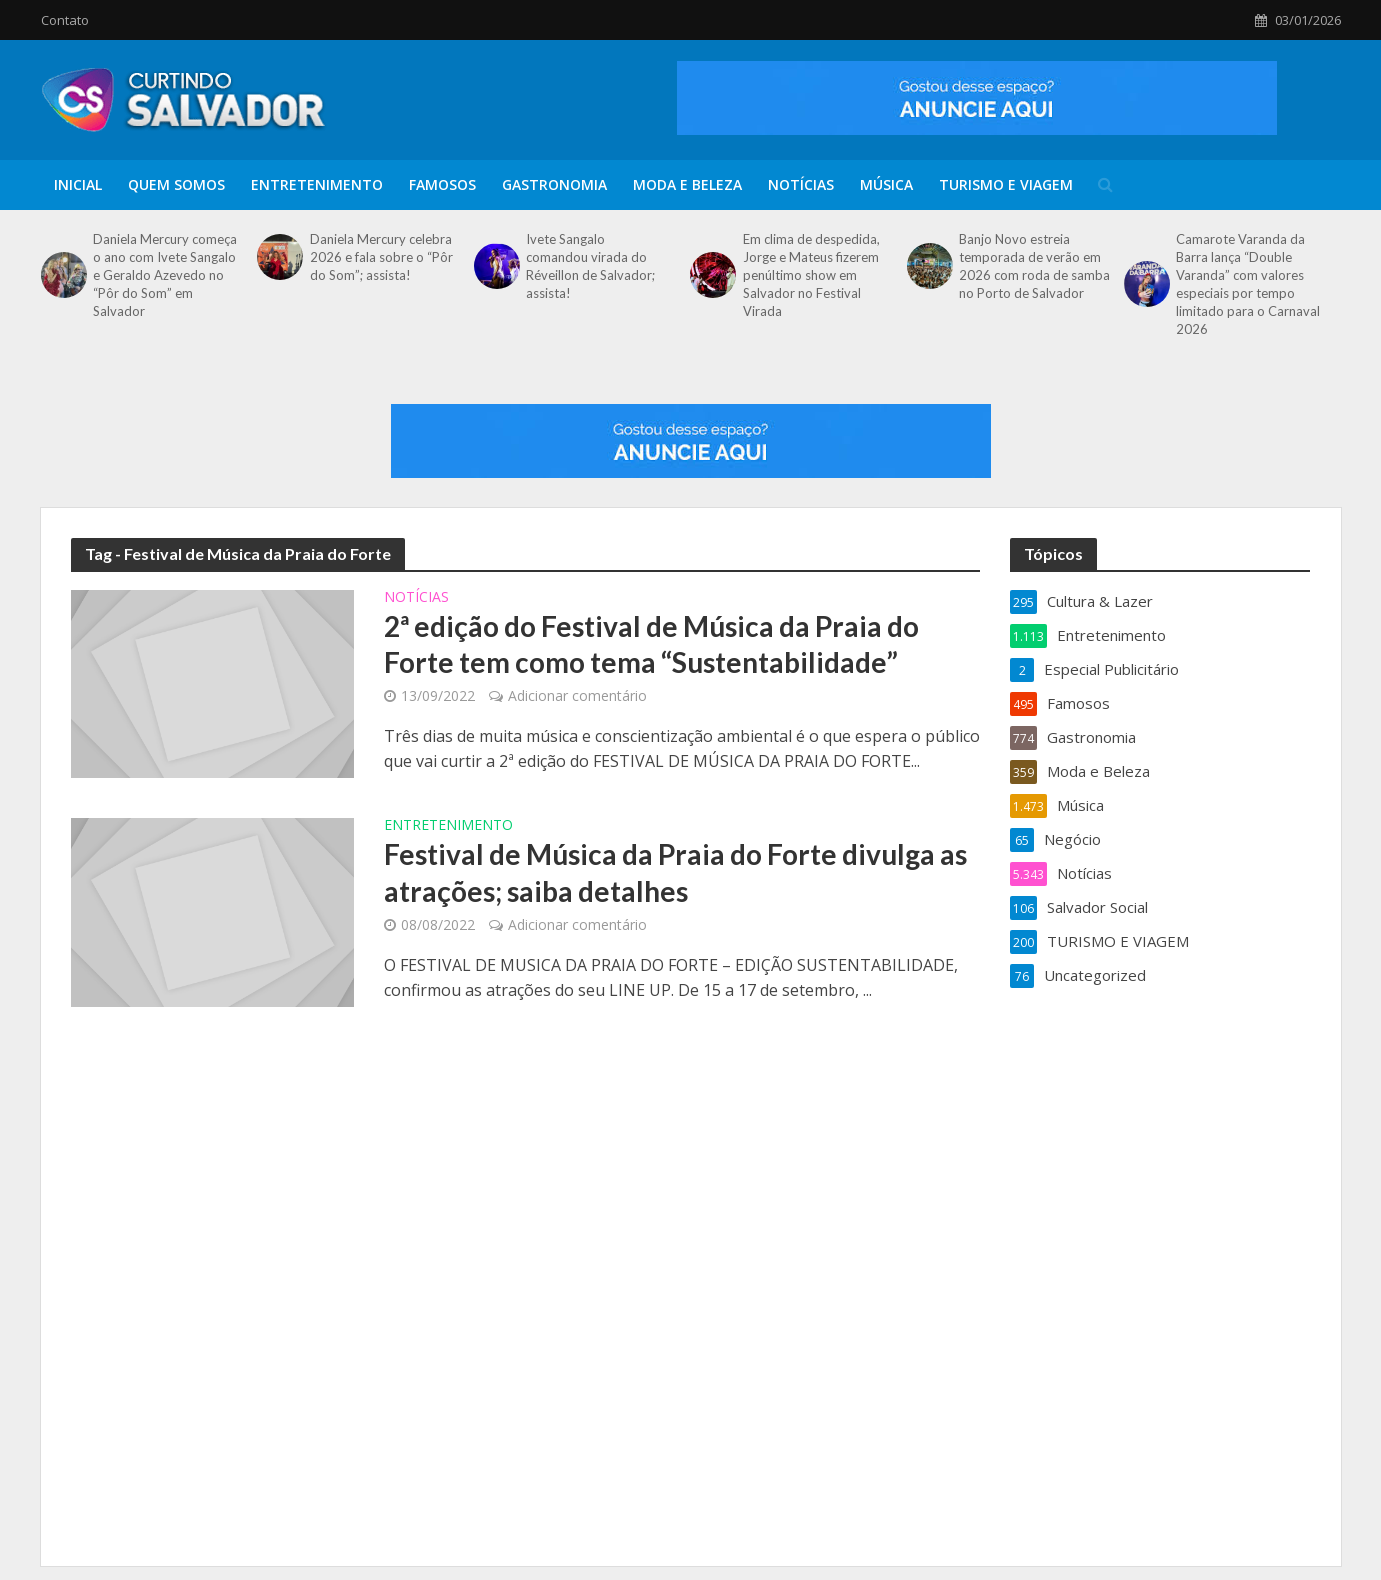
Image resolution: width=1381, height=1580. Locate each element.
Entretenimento (317, 184)
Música (886, 184)
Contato (65, 20)
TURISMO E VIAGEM (1006, 184)
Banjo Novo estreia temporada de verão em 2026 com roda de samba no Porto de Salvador (1034, 266)
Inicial (78, 184)
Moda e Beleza (687, 184)
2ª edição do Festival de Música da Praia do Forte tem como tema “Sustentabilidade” (651, 644)
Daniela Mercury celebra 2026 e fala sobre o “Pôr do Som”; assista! (381, 257)
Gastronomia (554, 184)
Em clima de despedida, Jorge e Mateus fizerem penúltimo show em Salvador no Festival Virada (811, 275)
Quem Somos (176, 184)
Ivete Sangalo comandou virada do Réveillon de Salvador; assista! (590, 266)
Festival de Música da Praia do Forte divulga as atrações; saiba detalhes (675, 872)
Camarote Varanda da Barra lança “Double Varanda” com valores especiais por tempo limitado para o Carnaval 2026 (1248, 284)
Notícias (801, 184)
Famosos (442, 184)
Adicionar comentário (577, 695)
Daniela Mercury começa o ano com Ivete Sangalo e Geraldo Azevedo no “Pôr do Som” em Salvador (165, 275)
